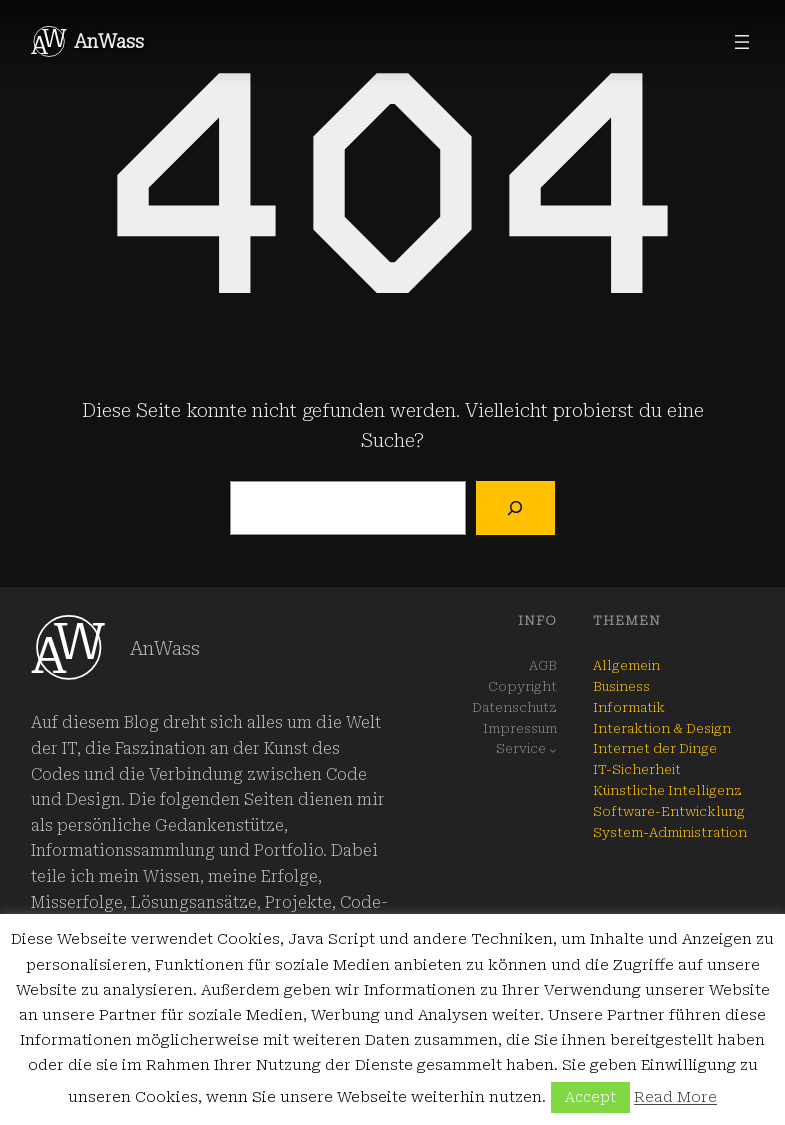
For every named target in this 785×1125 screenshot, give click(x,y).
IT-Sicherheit (637, 769)
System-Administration (670, 832)
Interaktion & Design (662, 728)
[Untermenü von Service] (553, 750)
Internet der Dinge (655, 748)
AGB (543, 665)
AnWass (109, 41)
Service (521, 748)
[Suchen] (515, 508)
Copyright (522, 686)
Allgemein (626, 665)
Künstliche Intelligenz (667, 790)
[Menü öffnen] (742, 42)
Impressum (520, 728)
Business (621, 686)
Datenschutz (514, 707)
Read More (675, 1097)
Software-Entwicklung (669, 811)
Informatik (629, 707)
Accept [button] (590, 1097)
